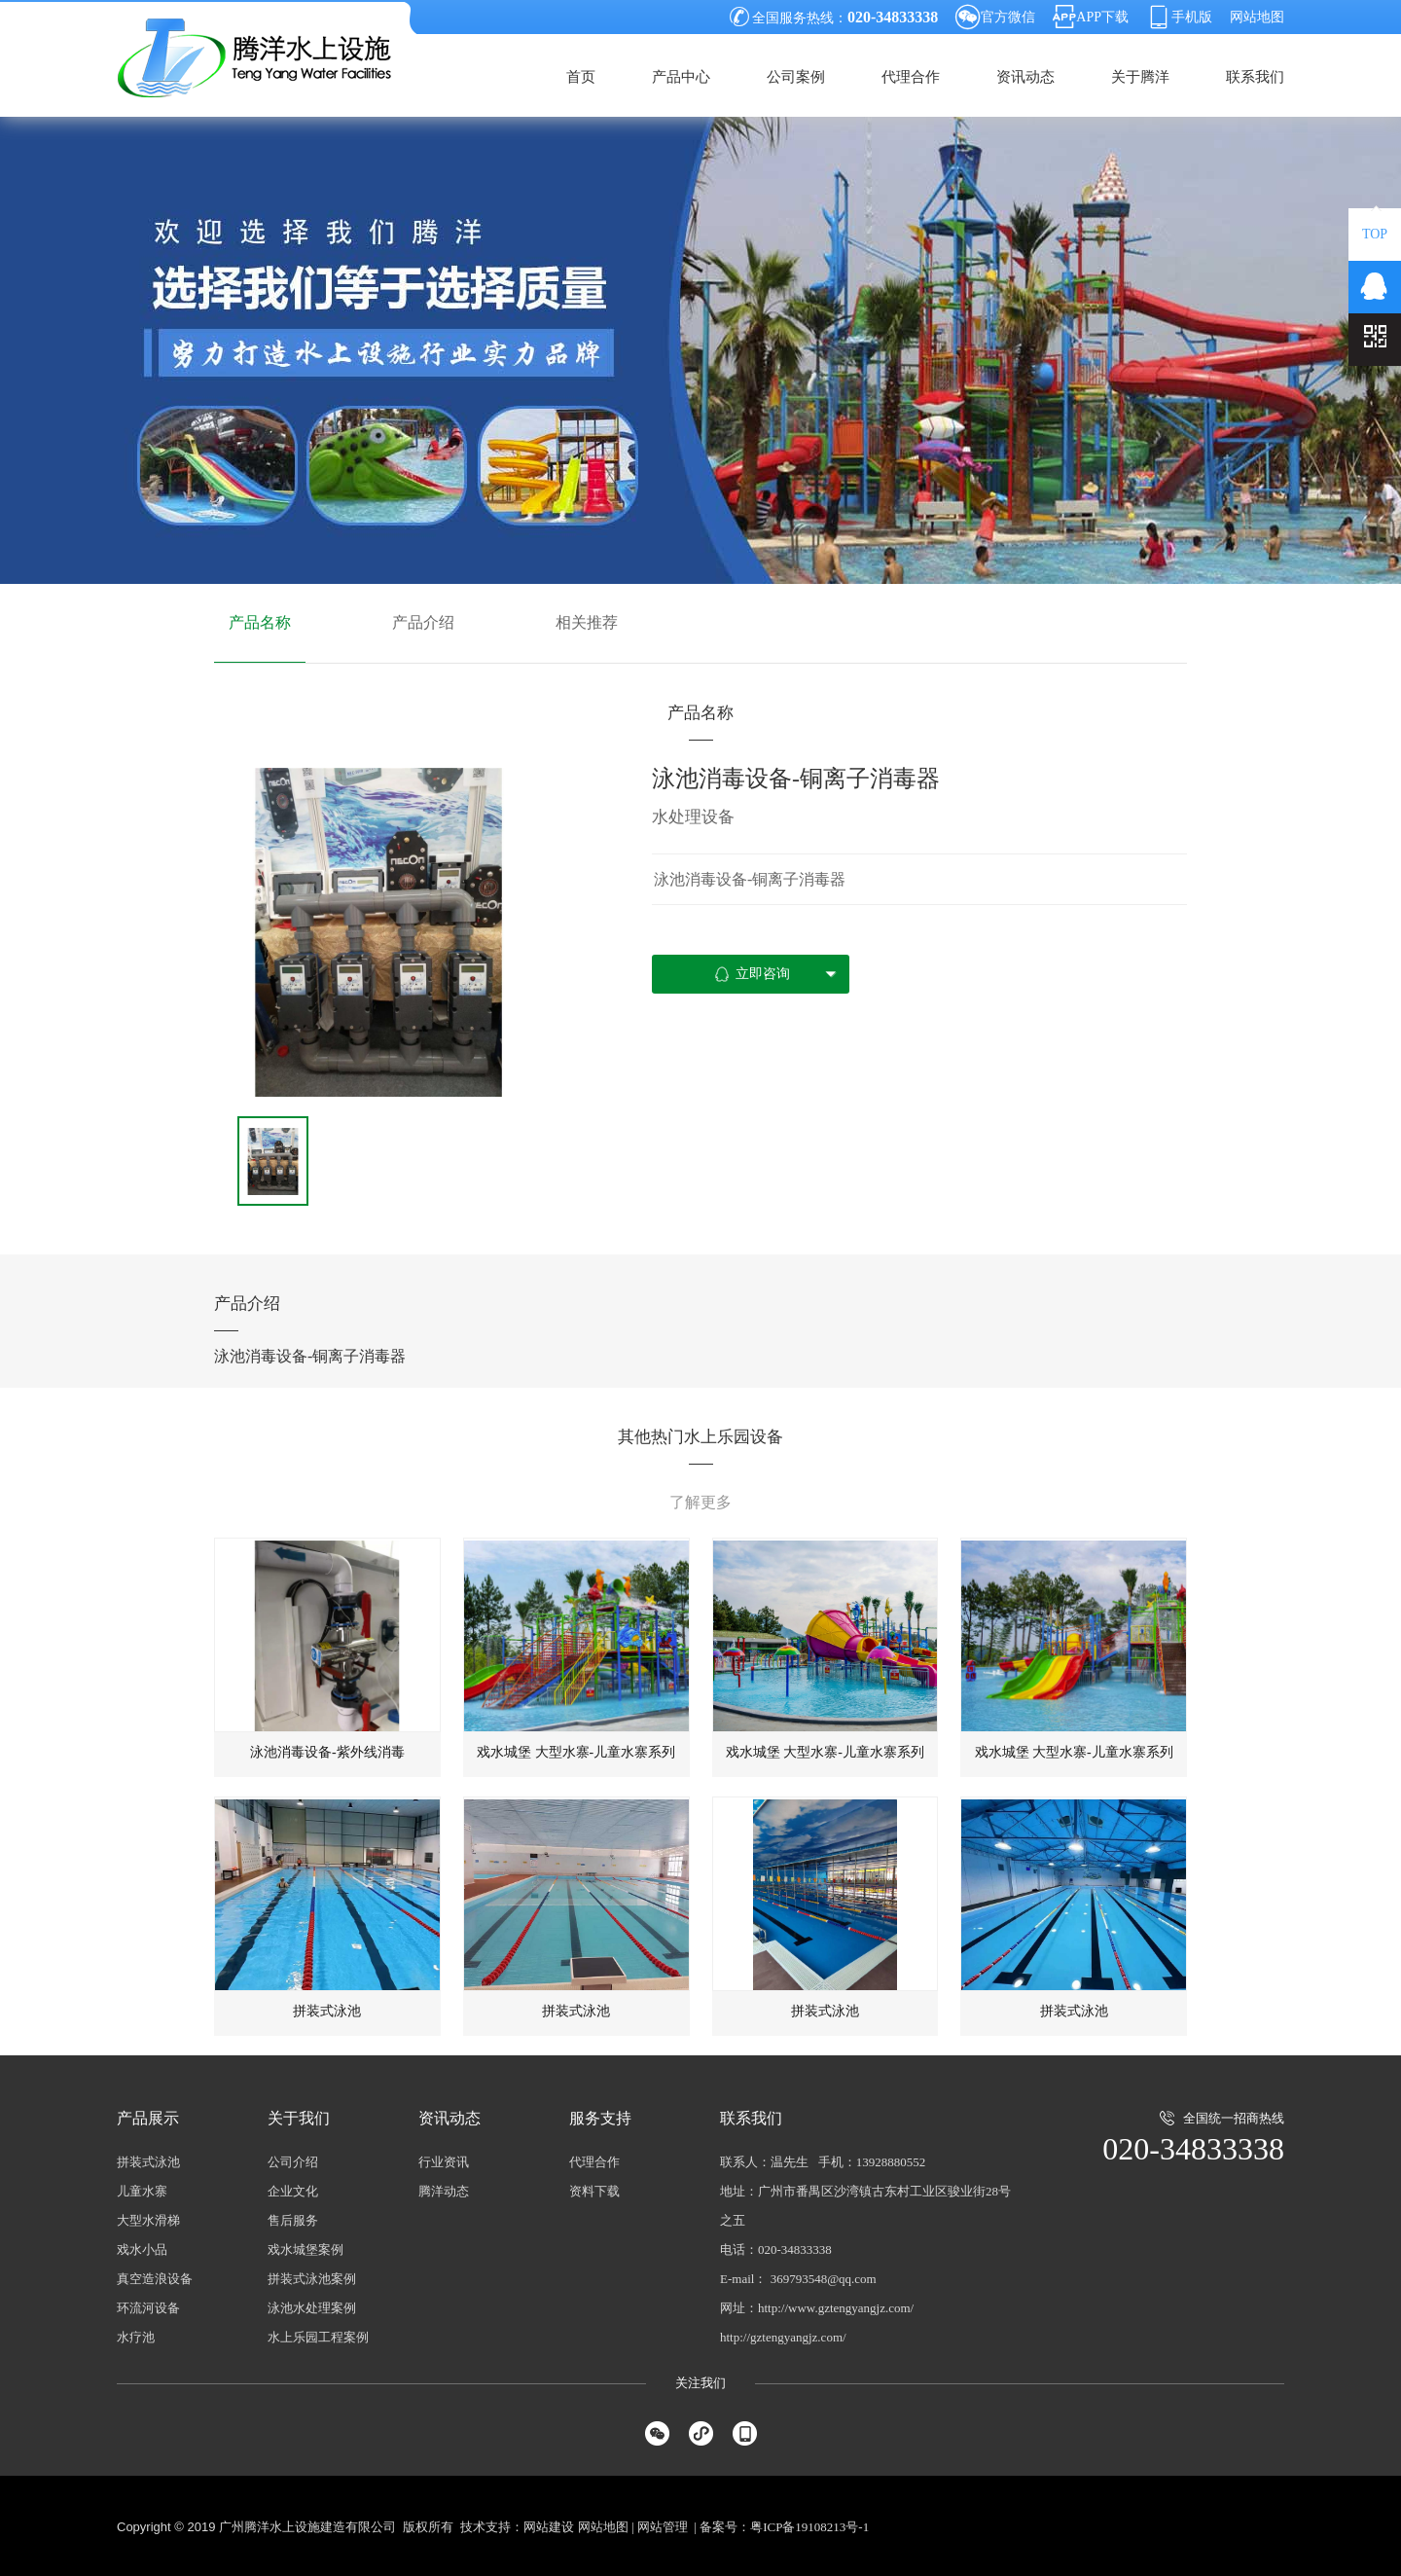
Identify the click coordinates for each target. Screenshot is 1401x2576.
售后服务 (293, 2220)
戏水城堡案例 (305, 2249)
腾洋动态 (443, 2191)
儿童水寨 (142, 2191)
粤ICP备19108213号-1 (809, 2527)
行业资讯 (443, 2162)
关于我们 (299, 2118)
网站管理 (662, 2527)
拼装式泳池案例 (312, 2278)
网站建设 (548, 2527)
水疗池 (136, 2337)
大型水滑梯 (148, 2220)
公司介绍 (293, 2162)
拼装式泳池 (148, 2162)
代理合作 (910, 77)
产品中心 (681, 77)
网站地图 (1257, 17)
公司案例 (796, 77)
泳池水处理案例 (312, 2308)
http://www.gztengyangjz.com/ (836, 2308)
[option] (378, 932)
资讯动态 (1025, 77)
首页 (580, 77)
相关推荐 (587, 622)
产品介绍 (423, 622)
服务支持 (600, 2118)
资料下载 (594, 2191)
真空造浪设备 (155, 2278)
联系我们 (1255, 77)
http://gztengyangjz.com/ (783, 2337)
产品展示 (148, 2118)
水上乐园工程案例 (318, 2337)
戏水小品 (142, 2249)
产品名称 (260, 622)
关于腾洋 (1140, 77)
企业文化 (293, 2191)
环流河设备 (148, 2308)
